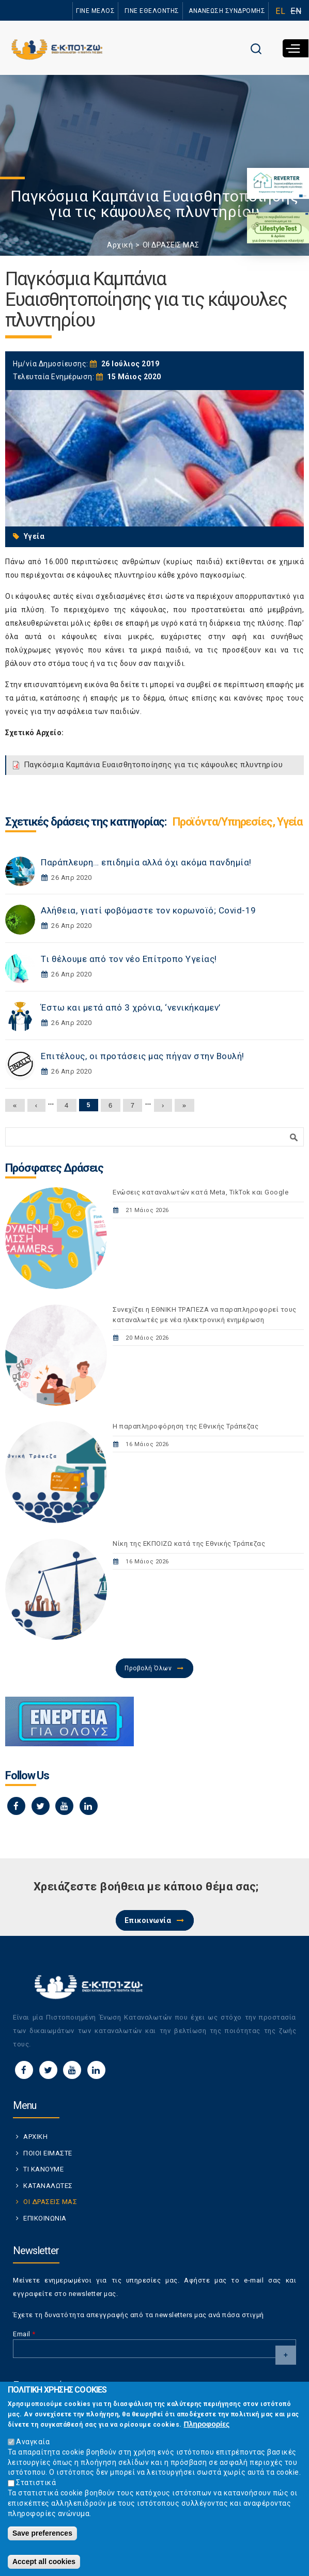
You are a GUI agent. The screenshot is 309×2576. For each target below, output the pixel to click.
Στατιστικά (36, 2488)
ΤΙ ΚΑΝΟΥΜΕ (43, 2169)
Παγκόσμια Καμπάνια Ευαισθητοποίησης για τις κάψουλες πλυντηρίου (153, 764)
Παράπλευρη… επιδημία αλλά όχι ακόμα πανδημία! (146, 862)
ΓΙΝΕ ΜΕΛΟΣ (95, 10)
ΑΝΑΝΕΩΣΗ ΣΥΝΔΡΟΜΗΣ (227, 10)
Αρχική (120, 245)
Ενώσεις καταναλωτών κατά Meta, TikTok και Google (200, 1192)
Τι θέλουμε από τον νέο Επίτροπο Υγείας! (129, 959)
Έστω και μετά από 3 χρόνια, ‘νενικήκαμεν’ (131, 1007)
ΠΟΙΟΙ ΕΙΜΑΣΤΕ (47, 2153)
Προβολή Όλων (148, 1668)
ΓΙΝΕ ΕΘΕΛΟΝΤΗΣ (152, 10)
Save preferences (42, 2538)
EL (280, 11)
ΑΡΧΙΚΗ (35, 2136)
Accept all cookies (43, 2567)
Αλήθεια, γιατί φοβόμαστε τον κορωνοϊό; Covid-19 (148, 910)
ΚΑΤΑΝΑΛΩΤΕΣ (48, 2186)
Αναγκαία (33, 2446)
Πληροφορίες (206, 2429)
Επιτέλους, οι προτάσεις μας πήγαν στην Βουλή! (142, 1056)
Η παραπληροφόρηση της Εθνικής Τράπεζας (185, 1426)
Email (24, 2334)
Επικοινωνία (148, 1920)
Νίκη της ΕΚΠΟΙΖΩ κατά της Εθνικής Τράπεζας (189, 1543)
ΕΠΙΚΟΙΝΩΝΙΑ (45, 2218)
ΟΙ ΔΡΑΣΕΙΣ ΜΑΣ (171, 245)
